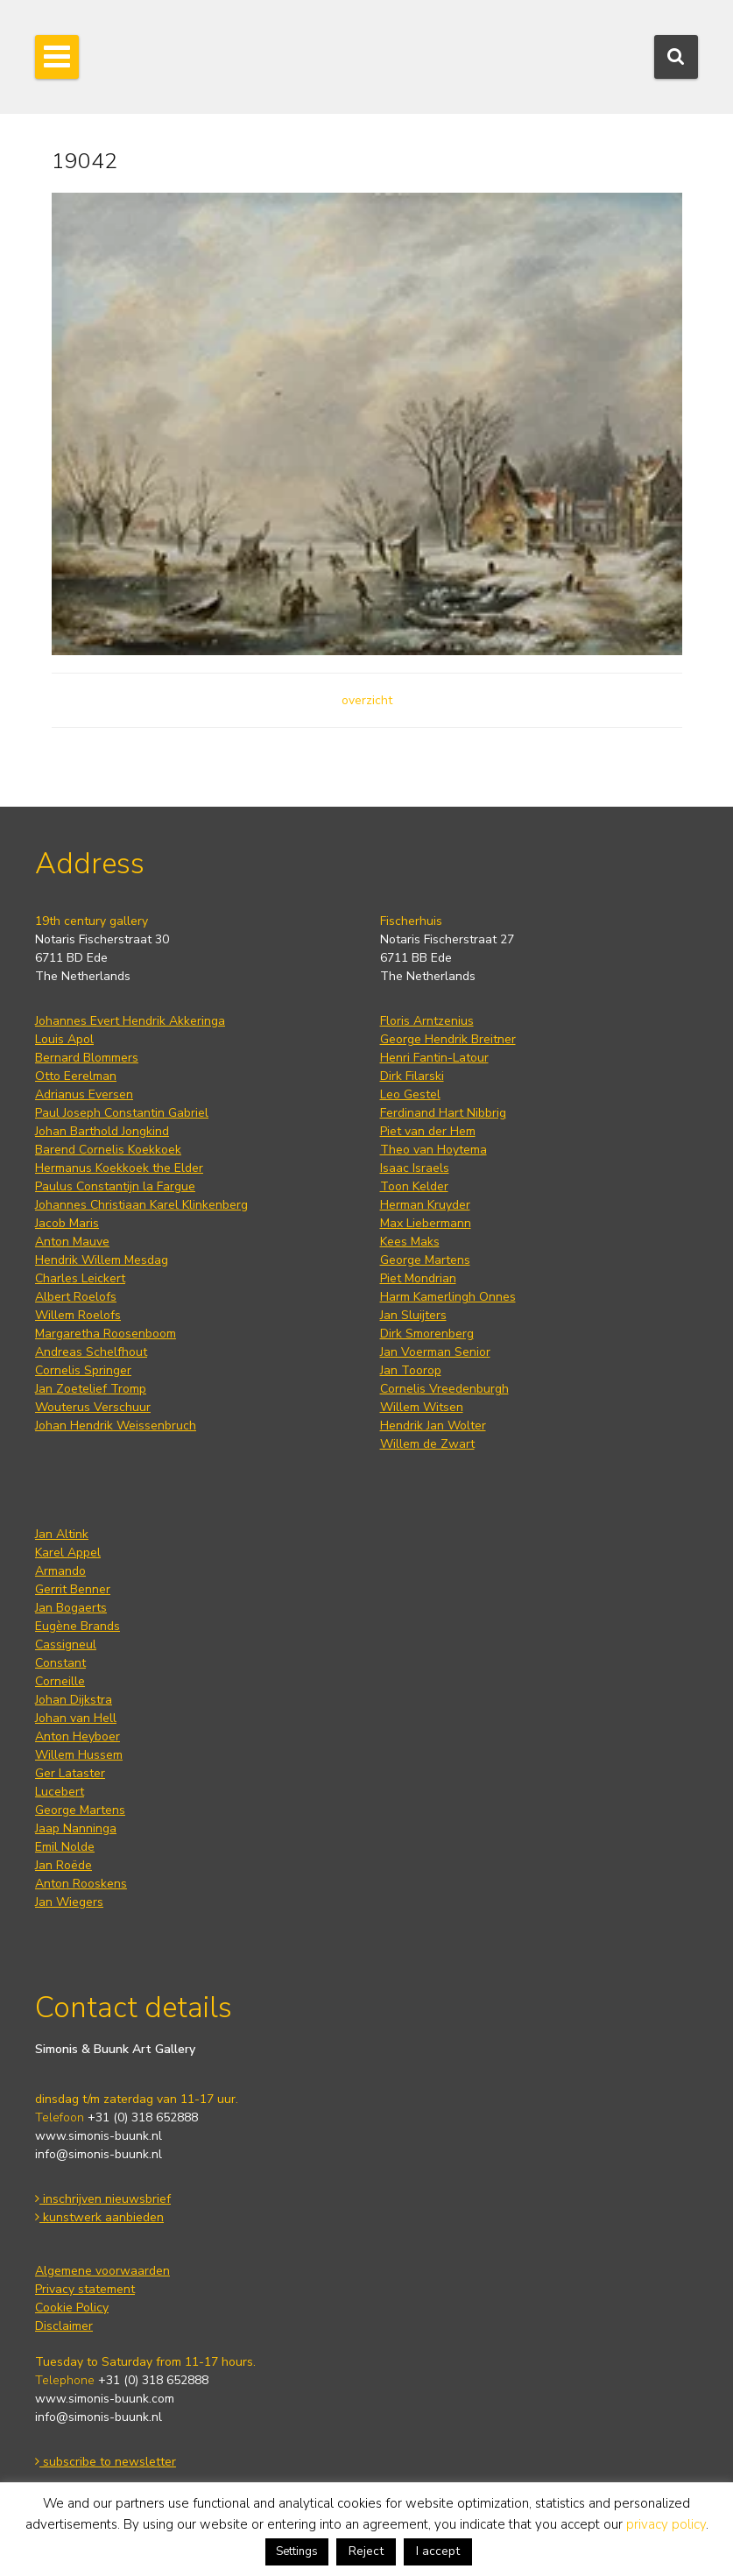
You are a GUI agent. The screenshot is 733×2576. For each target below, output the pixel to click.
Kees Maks (410, 1241)
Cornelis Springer (83, 1370)
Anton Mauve (72, 1241)
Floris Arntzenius (427, 1021)
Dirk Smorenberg (427, 1333)
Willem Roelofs (78, 1315)
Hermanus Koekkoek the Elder (119, 1168)
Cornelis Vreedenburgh (444, 1388)
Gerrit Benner (72, 1589)
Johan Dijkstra (73, 1699)
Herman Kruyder (425, 1204)
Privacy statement (85, 2289)
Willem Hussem (79, 1755)
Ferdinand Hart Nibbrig (443, 1113)
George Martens (425, 1260)
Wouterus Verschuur (93, 1407)
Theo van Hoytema (433, 1149)
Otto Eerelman (75, 1076)
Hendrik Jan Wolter (433, 1425)
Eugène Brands (77, 1626)
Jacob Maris (67, 1223)
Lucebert (59, 1791)
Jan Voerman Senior (435, 1352)
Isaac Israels (414, 1168)
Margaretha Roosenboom (105, 1333)
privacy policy (666, 2524)
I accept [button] (438, 2551)
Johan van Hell (75, 1718)
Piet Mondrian (418, 1278)
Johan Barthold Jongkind (102, 1131)
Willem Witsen (421, 1407)
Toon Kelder (414, 1186)
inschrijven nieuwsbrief (103, 2199)
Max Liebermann (425, 1223)
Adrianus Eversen (84, 1094)
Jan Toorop (410, 1370)
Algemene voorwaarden (102, 2270)
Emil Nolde (65, 1846)
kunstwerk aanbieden (99, 2217)
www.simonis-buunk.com (104, 2398)
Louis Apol (64, 1039)
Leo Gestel (410, 1094)
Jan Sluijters (413, 1315)
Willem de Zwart (427, 1444)
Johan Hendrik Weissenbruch (115, 1425)
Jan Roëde (63, 1865)
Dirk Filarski (412, 1076)
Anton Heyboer (77, 1736)
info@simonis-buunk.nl (98, 2154)
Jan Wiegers (69, 1902)
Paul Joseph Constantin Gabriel (121, 1113)
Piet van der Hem (428, 1131)
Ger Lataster (70, 1773)
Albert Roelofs (75, 1296)
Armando (60, 1571)
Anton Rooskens (81, 1883)
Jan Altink (61, 1534)
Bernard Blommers (86, 1057)
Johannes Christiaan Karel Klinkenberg (141, 1204)
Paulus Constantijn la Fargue (115, 1186)
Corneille (60, 1681)
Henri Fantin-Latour (434, 1057)
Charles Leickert (80, 1278)
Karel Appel (68, 1552)
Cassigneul (65, 1644)
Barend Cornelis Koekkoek (108, 1149)
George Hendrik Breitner (448, 1039)
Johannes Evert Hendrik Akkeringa (130, 1021)
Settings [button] (297, 2551)
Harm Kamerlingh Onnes (448, 1296)
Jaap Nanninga (75, 1828)
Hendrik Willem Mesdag (101, 1260)
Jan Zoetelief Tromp (90, 1388)
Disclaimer (64, 2326)
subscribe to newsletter (105, 2461)
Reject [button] (366, 2551)
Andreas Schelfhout (91, 1352)
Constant (60, 1663)
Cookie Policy (72, 2307)
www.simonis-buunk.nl (98, 2136)
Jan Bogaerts (71, 1607)
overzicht (367, 700)
